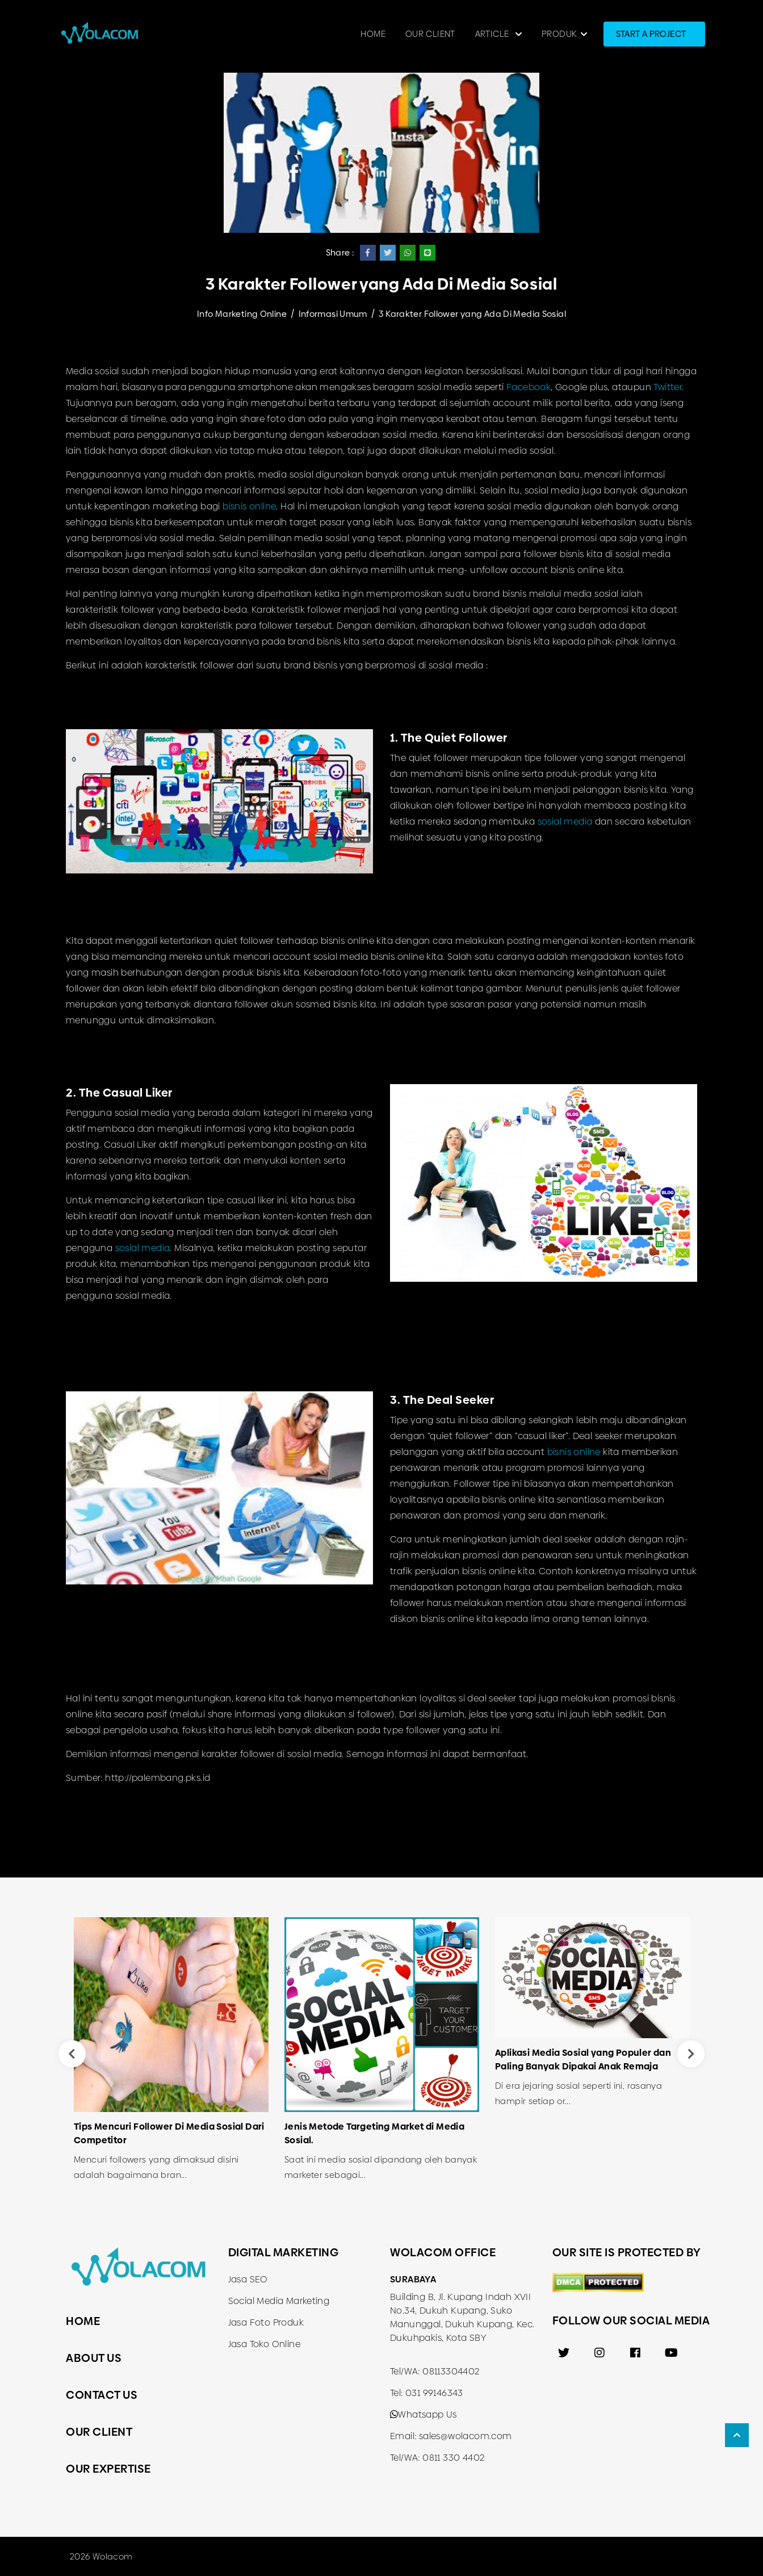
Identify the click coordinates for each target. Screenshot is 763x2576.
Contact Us (101, 2395)
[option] (171, 2053)
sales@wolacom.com (465, 2436)
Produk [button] (559, 34)
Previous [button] (72, 2054)
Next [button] (691, 2054)
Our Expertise (108, 2469)
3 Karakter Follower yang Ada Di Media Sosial (472, 314)
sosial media (565, 821)
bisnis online (249, 506)
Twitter (667, 387)
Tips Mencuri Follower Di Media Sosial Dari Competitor (169, 2133)
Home (372, 34)
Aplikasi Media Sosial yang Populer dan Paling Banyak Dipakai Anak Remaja (583, 2059)
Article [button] (493, 34)
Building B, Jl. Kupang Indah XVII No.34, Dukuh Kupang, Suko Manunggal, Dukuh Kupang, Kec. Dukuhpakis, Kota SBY (462, 2317)
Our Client (430, 34)
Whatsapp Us (423, 2414)
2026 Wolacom (101, 2556)
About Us (93, 2358)
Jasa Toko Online (264, 2344)
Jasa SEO (248, 2279)
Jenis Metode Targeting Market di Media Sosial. (374, 2133)
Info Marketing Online (242, 314)
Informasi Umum (333, 314)
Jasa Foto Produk (266, 2322)
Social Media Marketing (279, 2300)
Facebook (528, 387)
